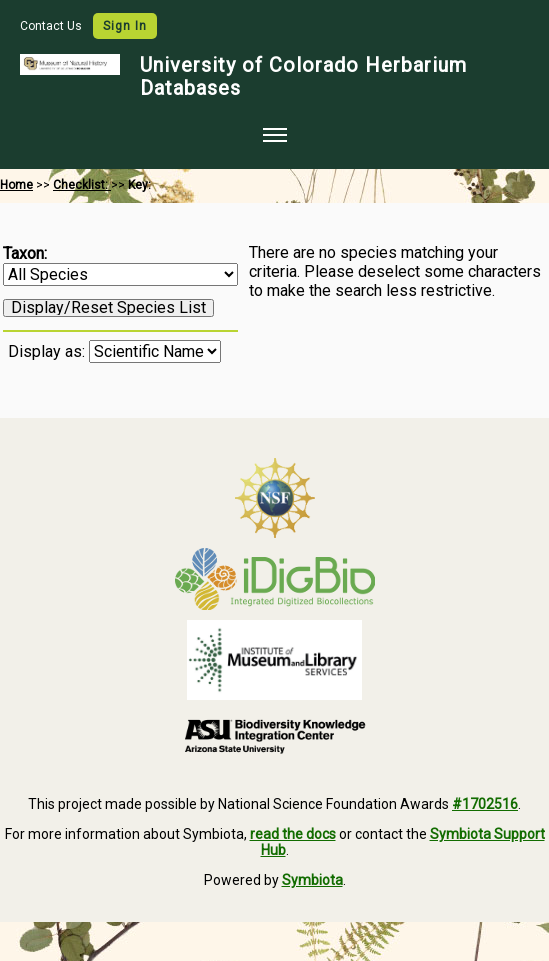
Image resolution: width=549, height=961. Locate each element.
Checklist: (82, 185)
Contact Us (52, 26)
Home (16, 185)
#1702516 (485, 804)
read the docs (293, 834)
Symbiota (312, 880)
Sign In (125, 26)
